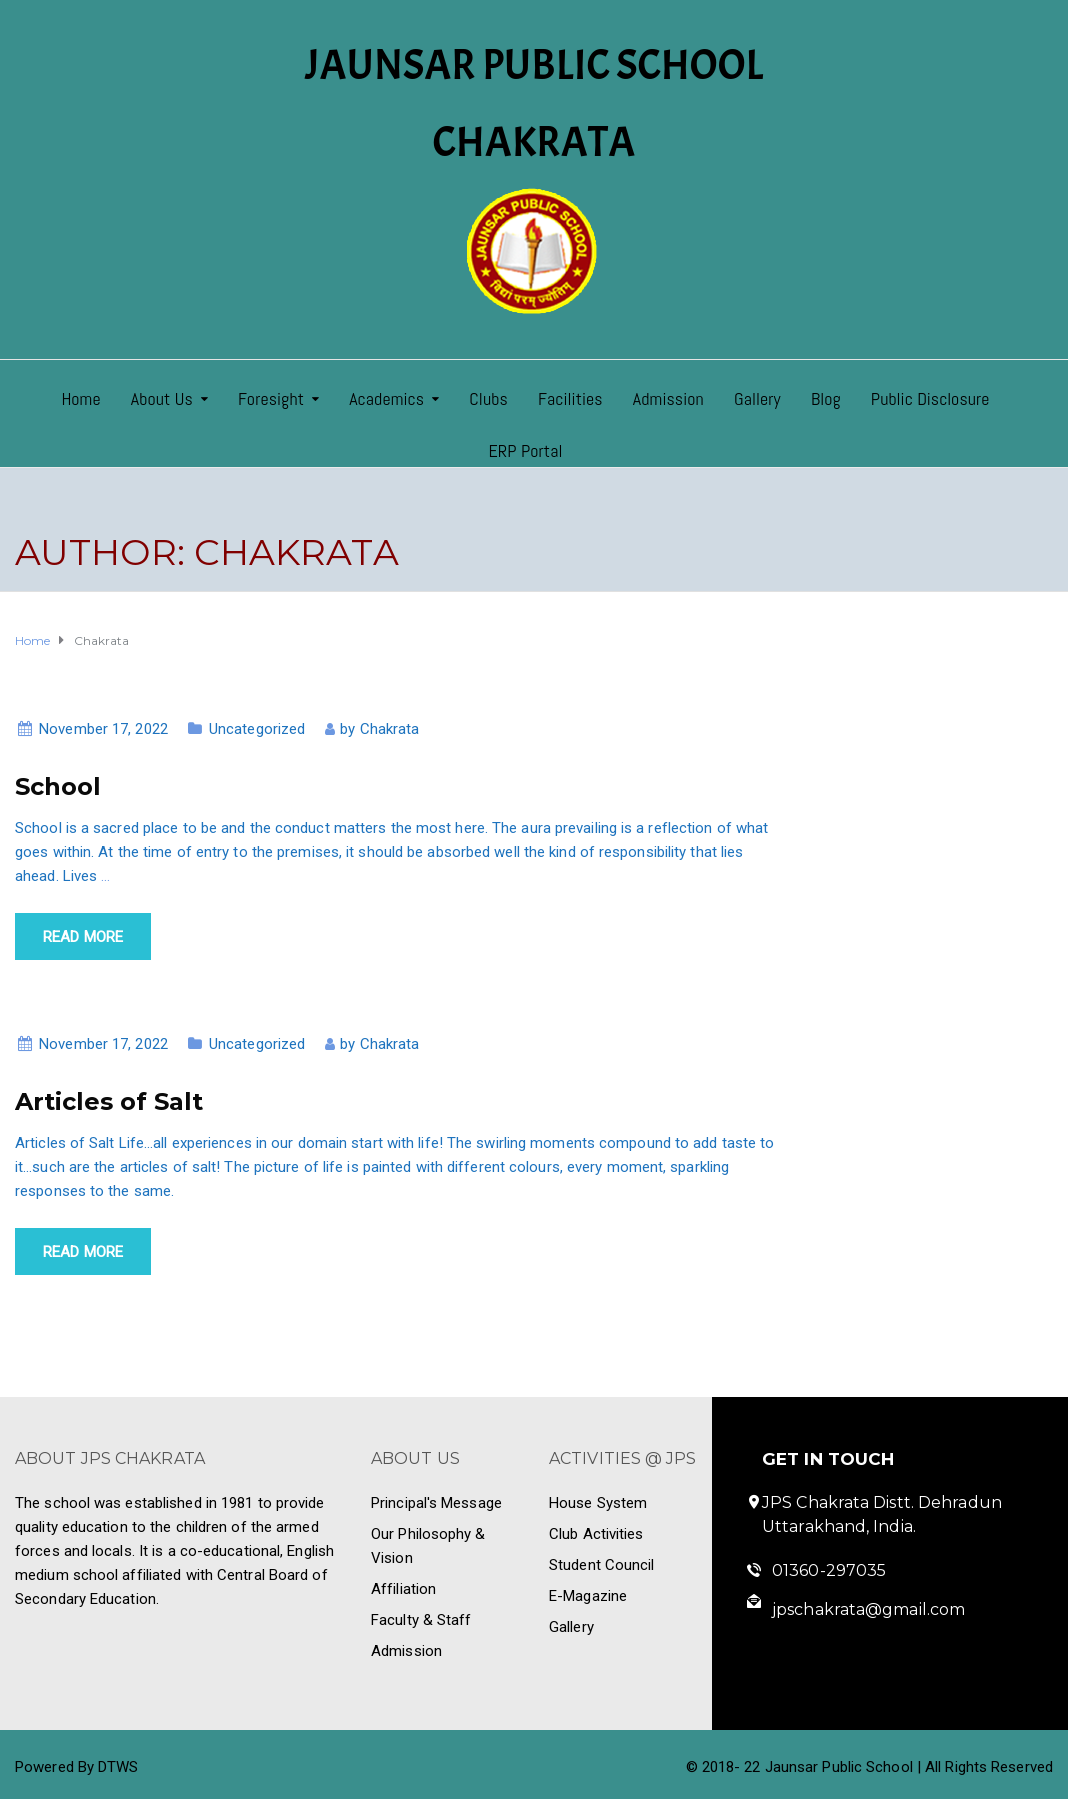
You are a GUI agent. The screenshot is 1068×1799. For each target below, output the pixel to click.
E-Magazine (588, 1596)
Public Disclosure (930, 398)
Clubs (488, 398)
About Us (162, 398)
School (58, 786)
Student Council (602, 1565)
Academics (386, 398)
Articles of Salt (109, 1101)
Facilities (570, 398)
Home (80, 398)
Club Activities (596, 1534)
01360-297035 (829, 1570)
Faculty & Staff (421, 1620)
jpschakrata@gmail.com (868, 1609)
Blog (826, 398)
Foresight (271, 398)
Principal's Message (436, 1503)
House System (598, 1503)
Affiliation (403, 1589)
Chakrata (390, 729)
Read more (83, 937)
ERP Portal (525, 450)
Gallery (757, 398)
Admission (668, 398)
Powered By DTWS (77, 1767)
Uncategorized (257, 729)
